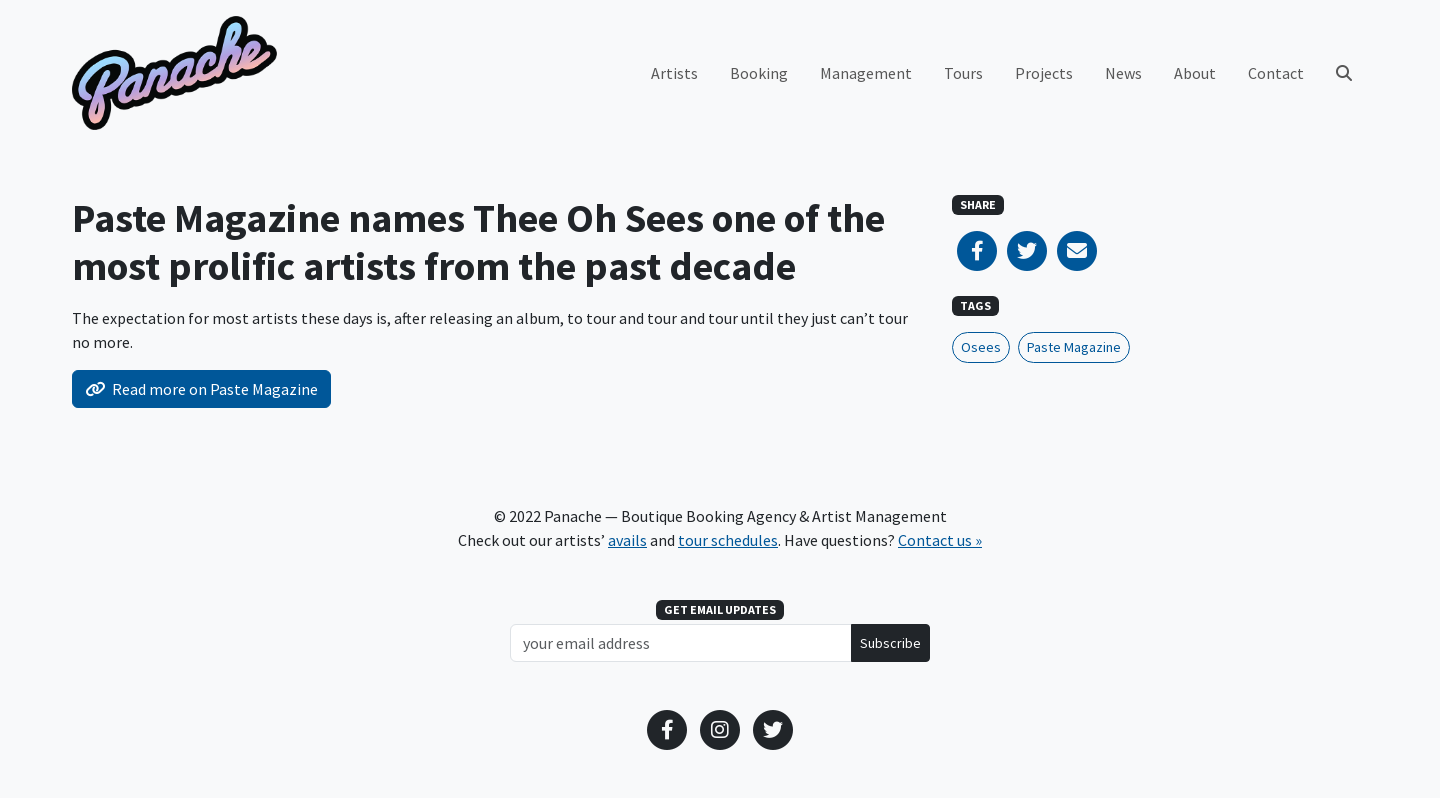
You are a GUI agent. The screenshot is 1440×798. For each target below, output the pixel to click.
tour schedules (728, 540)
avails (627, 540)
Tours (963, 73)
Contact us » (940, 540)
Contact (1276, 73)
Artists (674, 73)
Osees (981, 347)
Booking (759, 73)
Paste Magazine (1074, 347)
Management (866, 73)
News (1123, 73)
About (1195, 73)
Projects (1044, 73)
